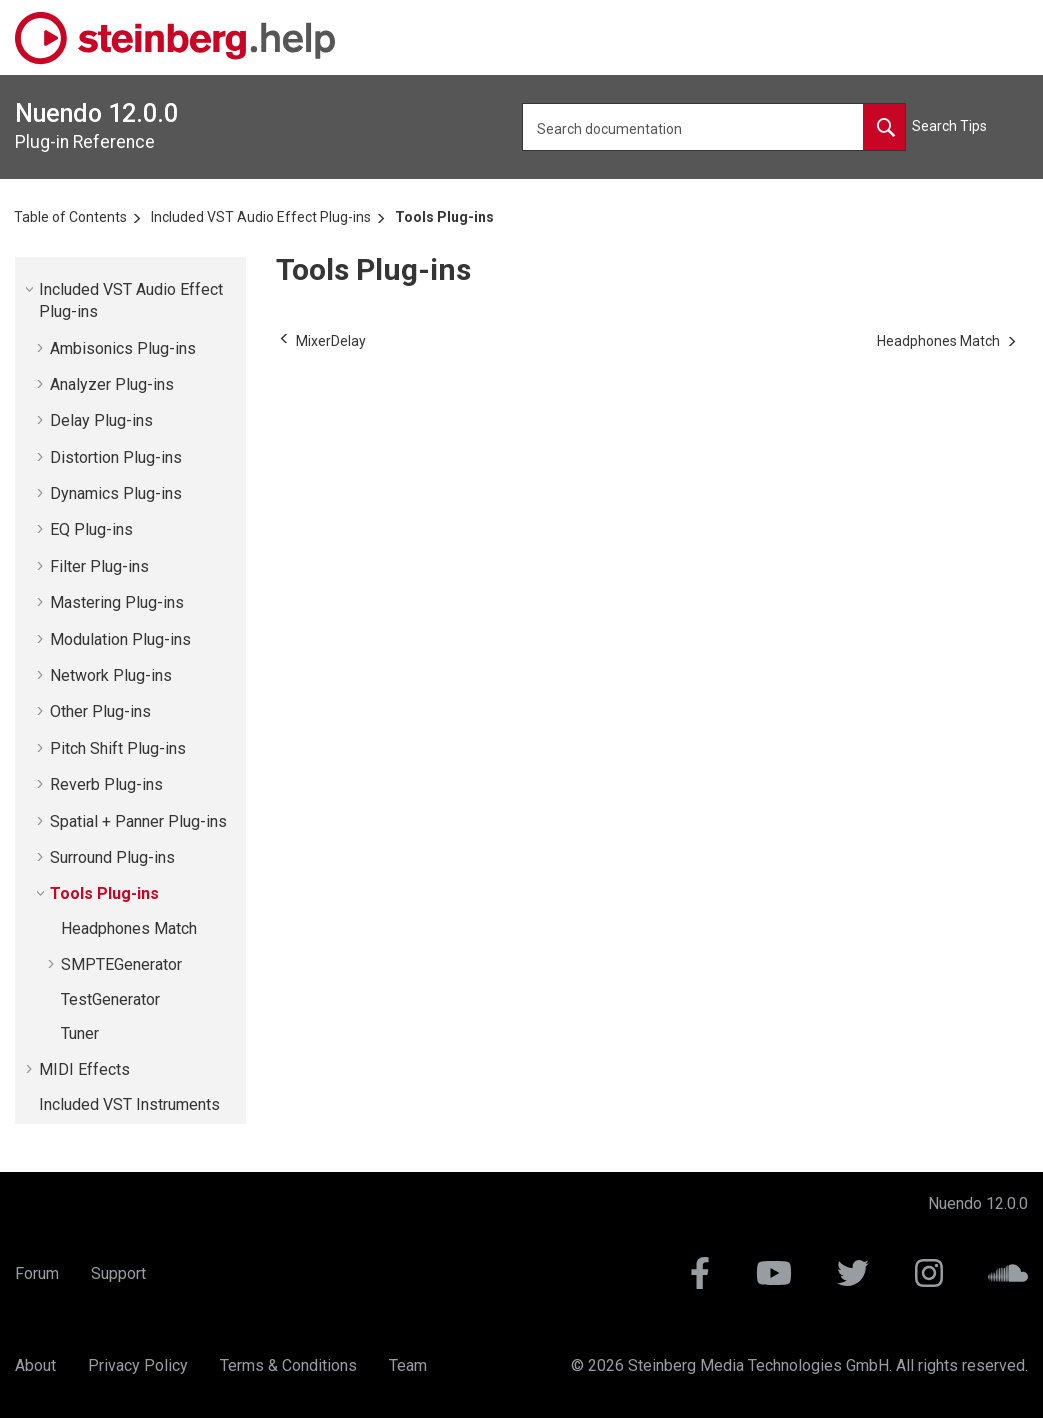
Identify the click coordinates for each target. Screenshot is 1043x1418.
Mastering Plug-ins (117, 602)
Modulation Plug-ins (120, 639)
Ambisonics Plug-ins (123, 348)
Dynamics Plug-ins (116, 493)
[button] (31, 289)
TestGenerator (110, 999)
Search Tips (949, 126)
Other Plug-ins (100, 711)
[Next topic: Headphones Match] (938, 341)
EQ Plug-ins (91, 529)
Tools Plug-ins (444, 217)
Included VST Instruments (129, 1104)
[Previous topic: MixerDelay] (331, 341)
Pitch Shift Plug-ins (118, 748)
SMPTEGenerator (121, 964)
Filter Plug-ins (99, 566)
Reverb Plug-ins (106, 784)
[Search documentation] (884, 127)
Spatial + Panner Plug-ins (138, 821)
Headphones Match (129, 928)
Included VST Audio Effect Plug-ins (261, 217)
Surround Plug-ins (112, 857)
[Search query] (714, 127)
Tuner (80, 1033)
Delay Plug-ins (101, 420)
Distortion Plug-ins (116, 457)
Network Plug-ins (111, 675)
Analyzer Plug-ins (112, 384)
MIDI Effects (84, 1069)
